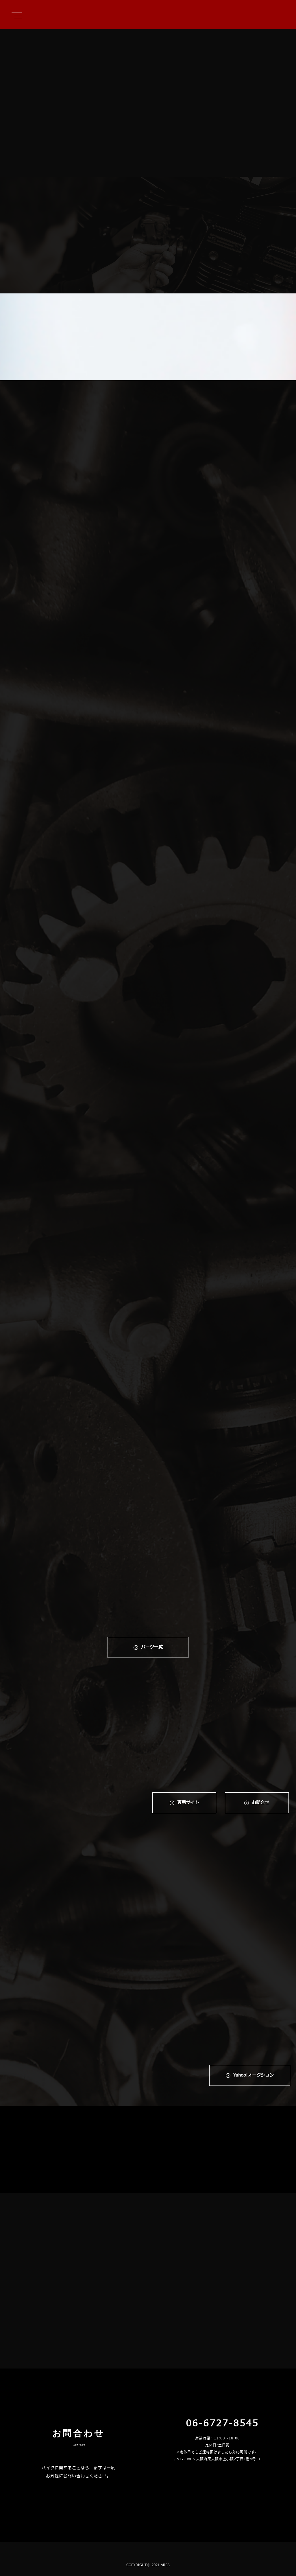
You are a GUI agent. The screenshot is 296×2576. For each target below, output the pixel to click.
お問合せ (260, 1802)
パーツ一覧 (152, 1647)
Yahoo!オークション (253, 2075)
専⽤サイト (188, 1802)
